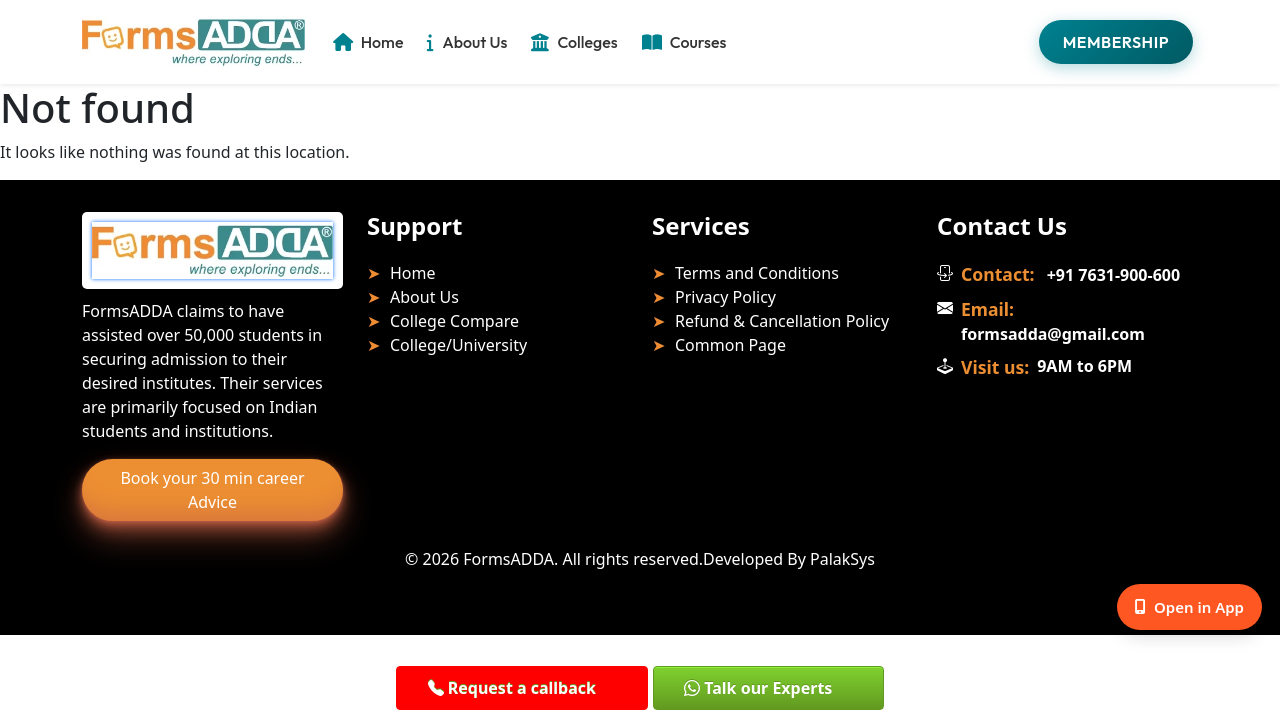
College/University (458, 345)
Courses (684, 42)
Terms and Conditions (757, 273)
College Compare (454, 321)
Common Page (730, 345)
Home (368, 42)
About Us (467, 42)
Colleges (574, 42)
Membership (1116, 42)
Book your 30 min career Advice (212, 490)
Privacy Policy (725, 297)
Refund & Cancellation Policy (782, 321)
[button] (517, 687)
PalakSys (842, 559)
